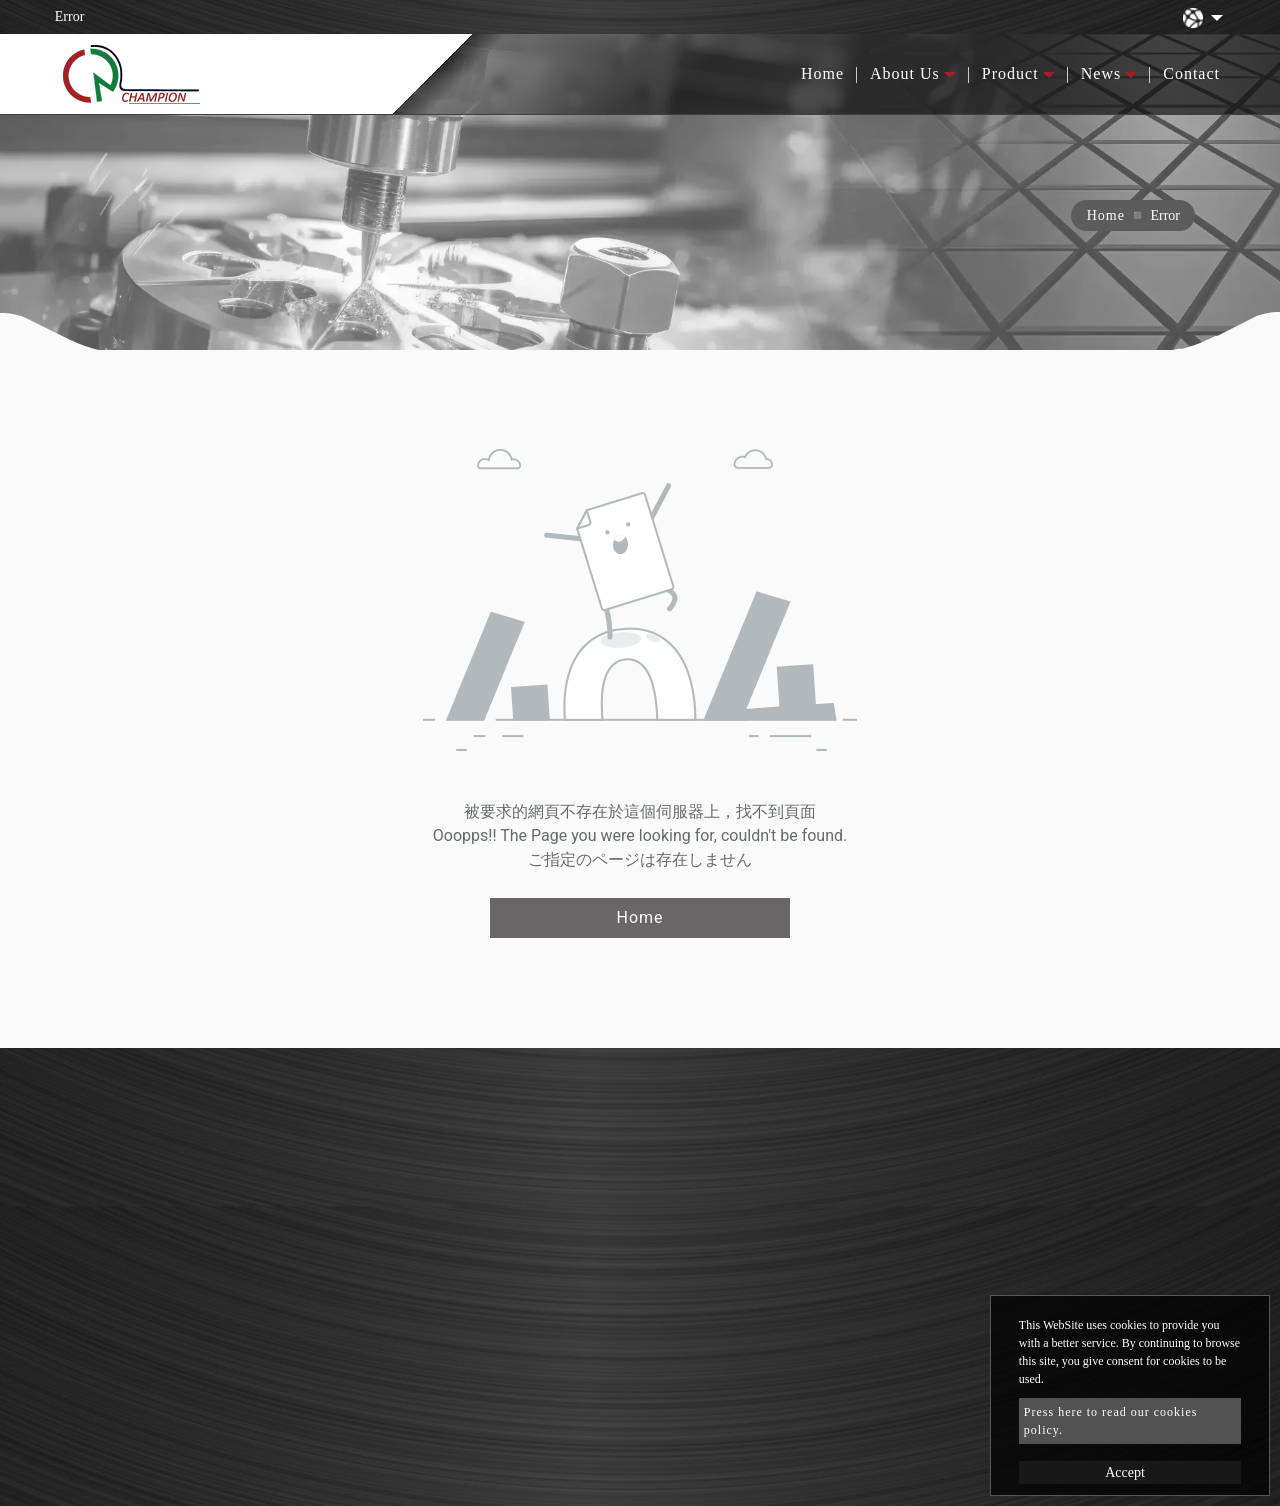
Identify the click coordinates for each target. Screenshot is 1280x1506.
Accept (1125, 1472)
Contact (1191, 73)
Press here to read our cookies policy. (1111, 1421)
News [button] (1101, 73)
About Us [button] (905, 73)
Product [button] (1010, 73)
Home (822, 73)
